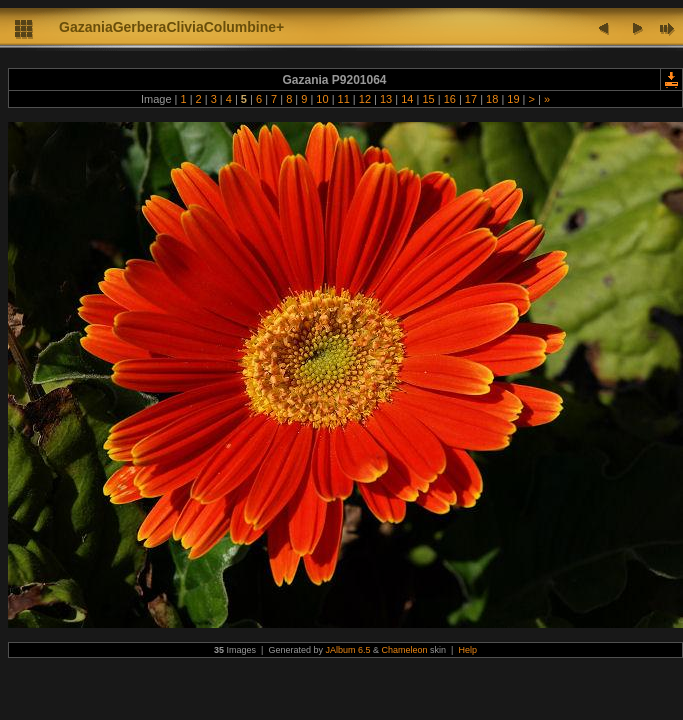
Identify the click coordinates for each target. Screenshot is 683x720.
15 (428, 99)
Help (467, 650)
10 (322, 99)
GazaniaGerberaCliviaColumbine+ (171, 27)
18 (492, 99)
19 (513, 99)
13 (386, 99)
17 (471, 99)
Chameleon (405, 650)
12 (365, 99)
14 (407, 99)
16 (450, 99)
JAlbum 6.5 (347, 650)
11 (344, 99)
